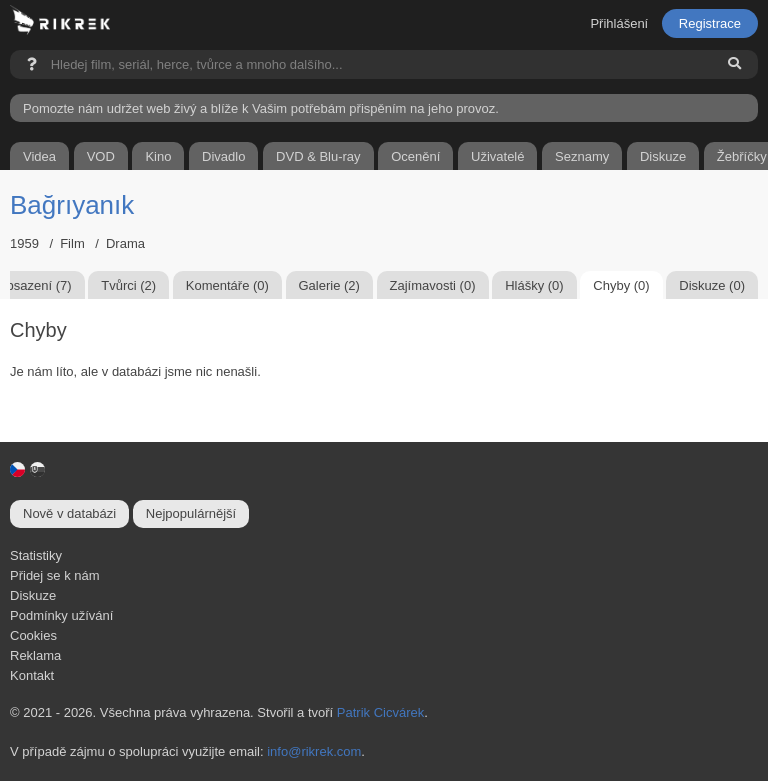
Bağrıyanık (72, 205)
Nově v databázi (69, 513)
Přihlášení (619, 23)
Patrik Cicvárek (380, 712)
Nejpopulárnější (191, 513)
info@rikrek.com (314, 751)
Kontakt (32, 675)
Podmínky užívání (61, 615)
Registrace (710, 23)
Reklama (35, 655)
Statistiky (36, 555)
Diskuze (33, 595)
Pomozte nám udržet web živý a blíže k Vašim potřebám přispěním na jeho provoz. (261, 108)
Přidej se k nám (55, 575)
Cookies (33, 635)
